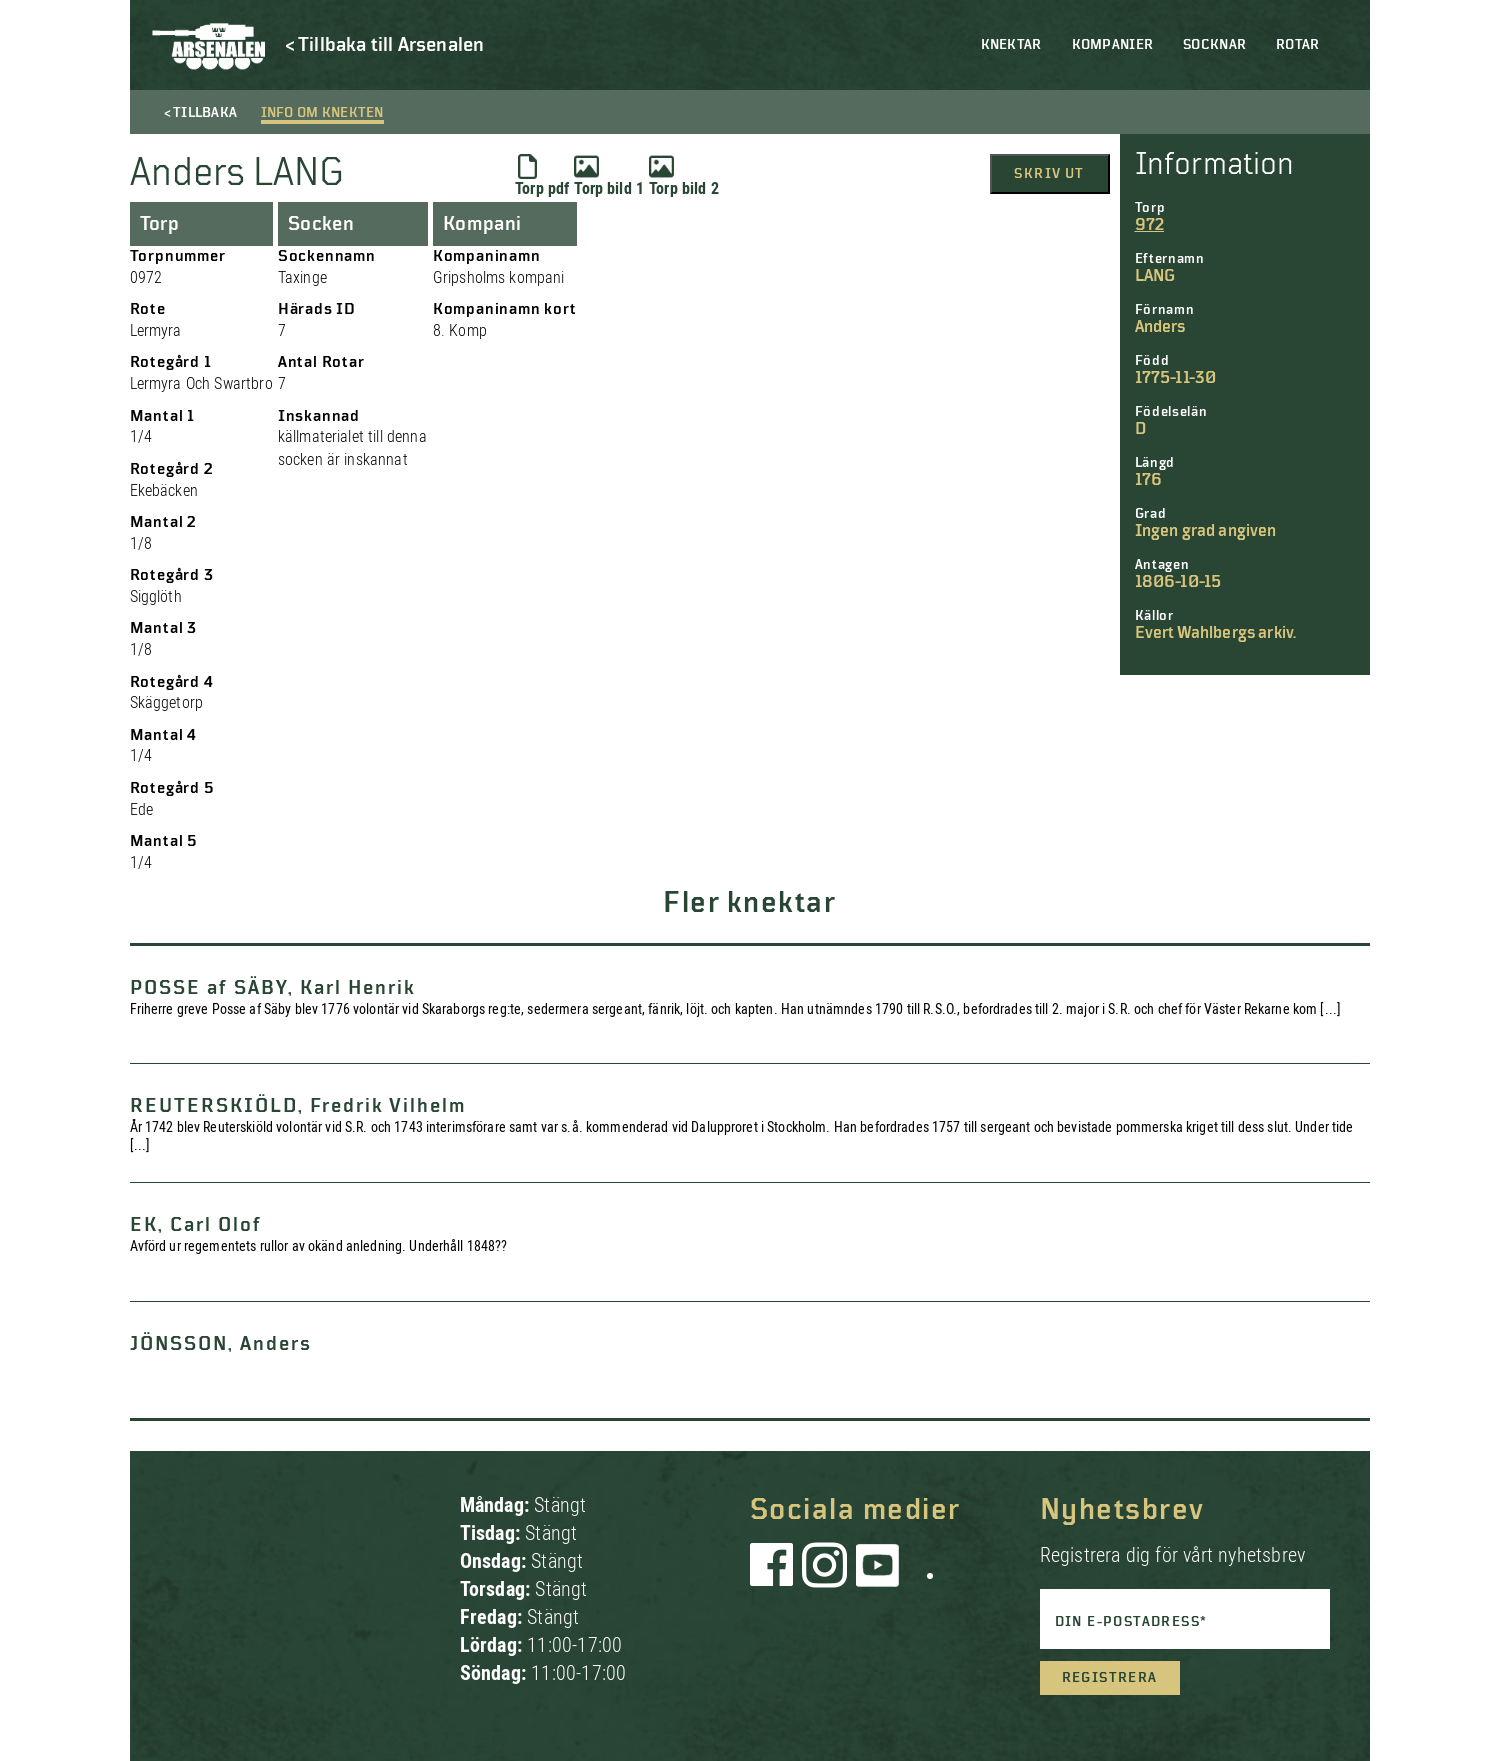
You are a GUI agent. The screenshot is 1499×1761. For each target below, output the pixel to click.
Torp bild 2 (684, 176)
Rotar (1297, 45)
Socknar (1214, 45)
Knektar (1011, 45)
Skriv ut (1049, 174)
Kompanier (1113, 45)
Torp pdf (542, 176)
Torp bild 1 (609, 176)
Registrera (1110, 1678)
